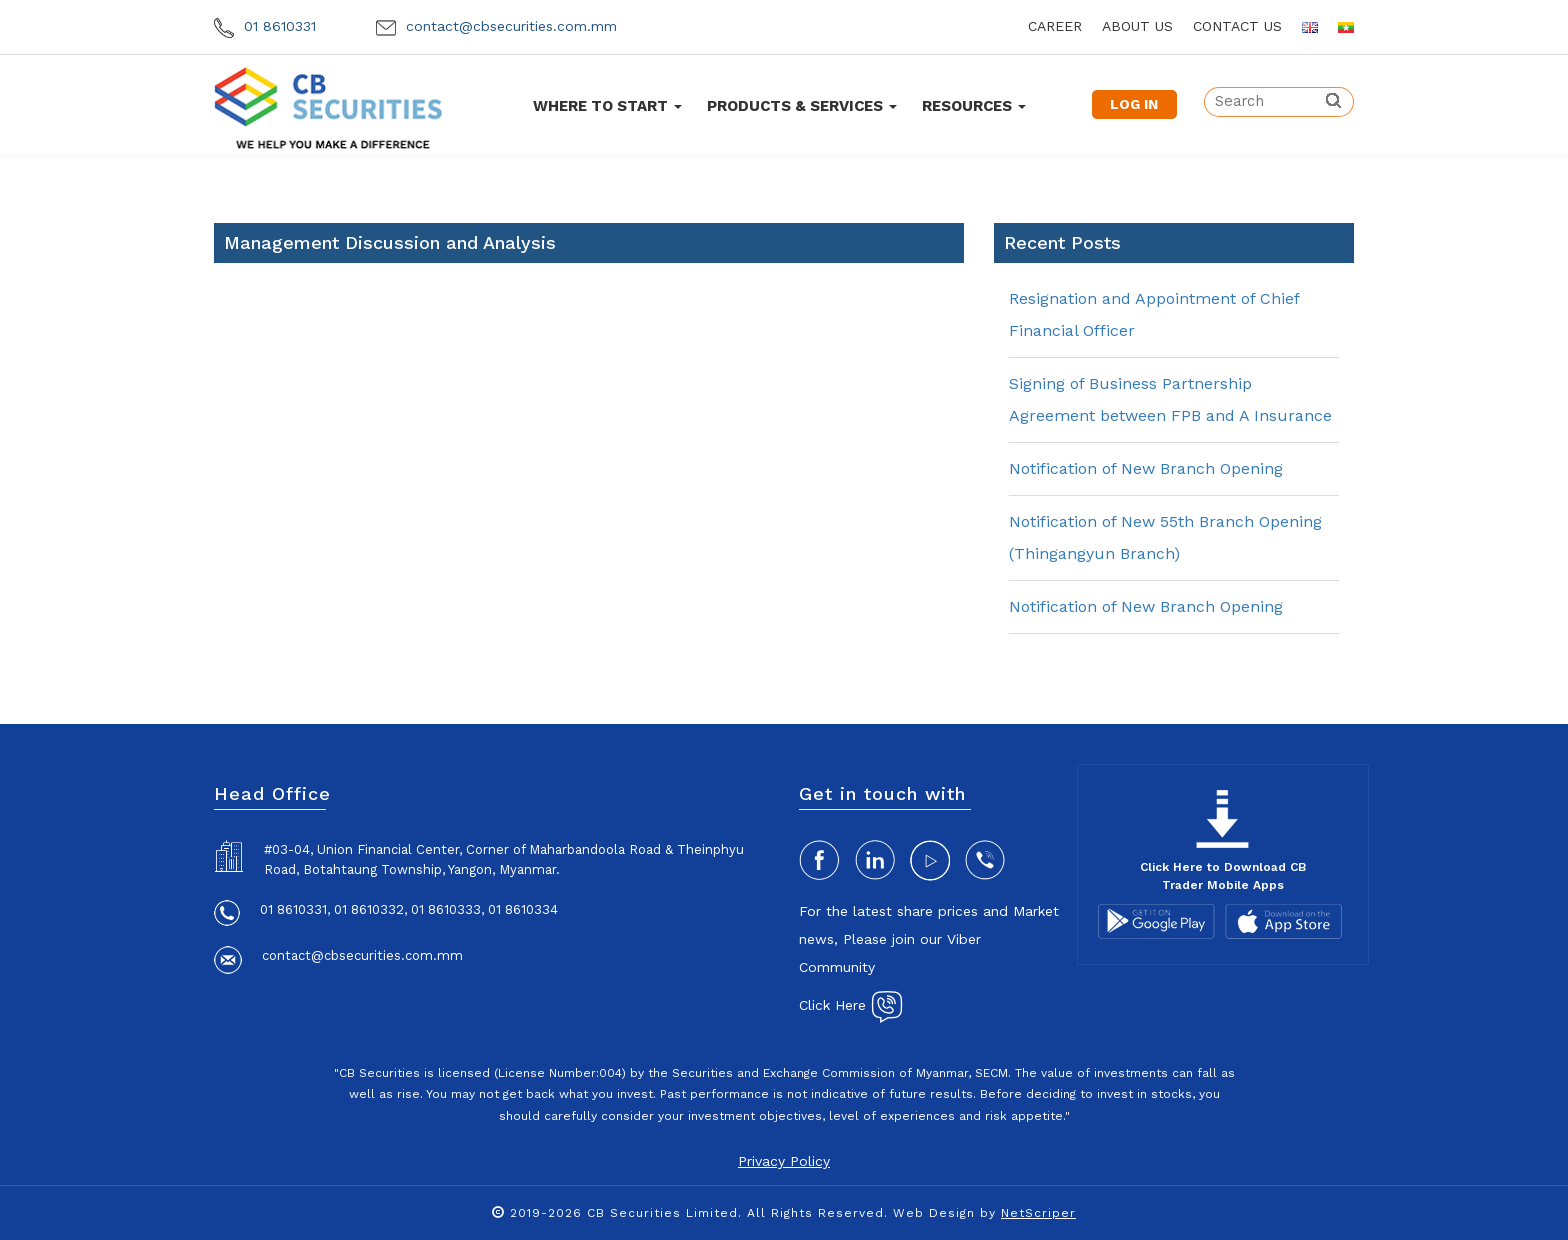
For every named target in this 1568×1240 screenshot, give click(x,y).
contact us (1237, 26)
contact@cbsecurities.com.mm (496, 26)
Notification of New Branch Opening (1146, 468)
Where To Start (607, 106)
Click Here (851, 1005)
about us (1137, 26)
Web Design (934, 1213)
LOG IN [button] (1134, 104)
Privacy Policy (784, 1161)
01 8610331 (265, 26)
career (1055, 26)
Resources (974, 106)
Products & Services (802, 106)
